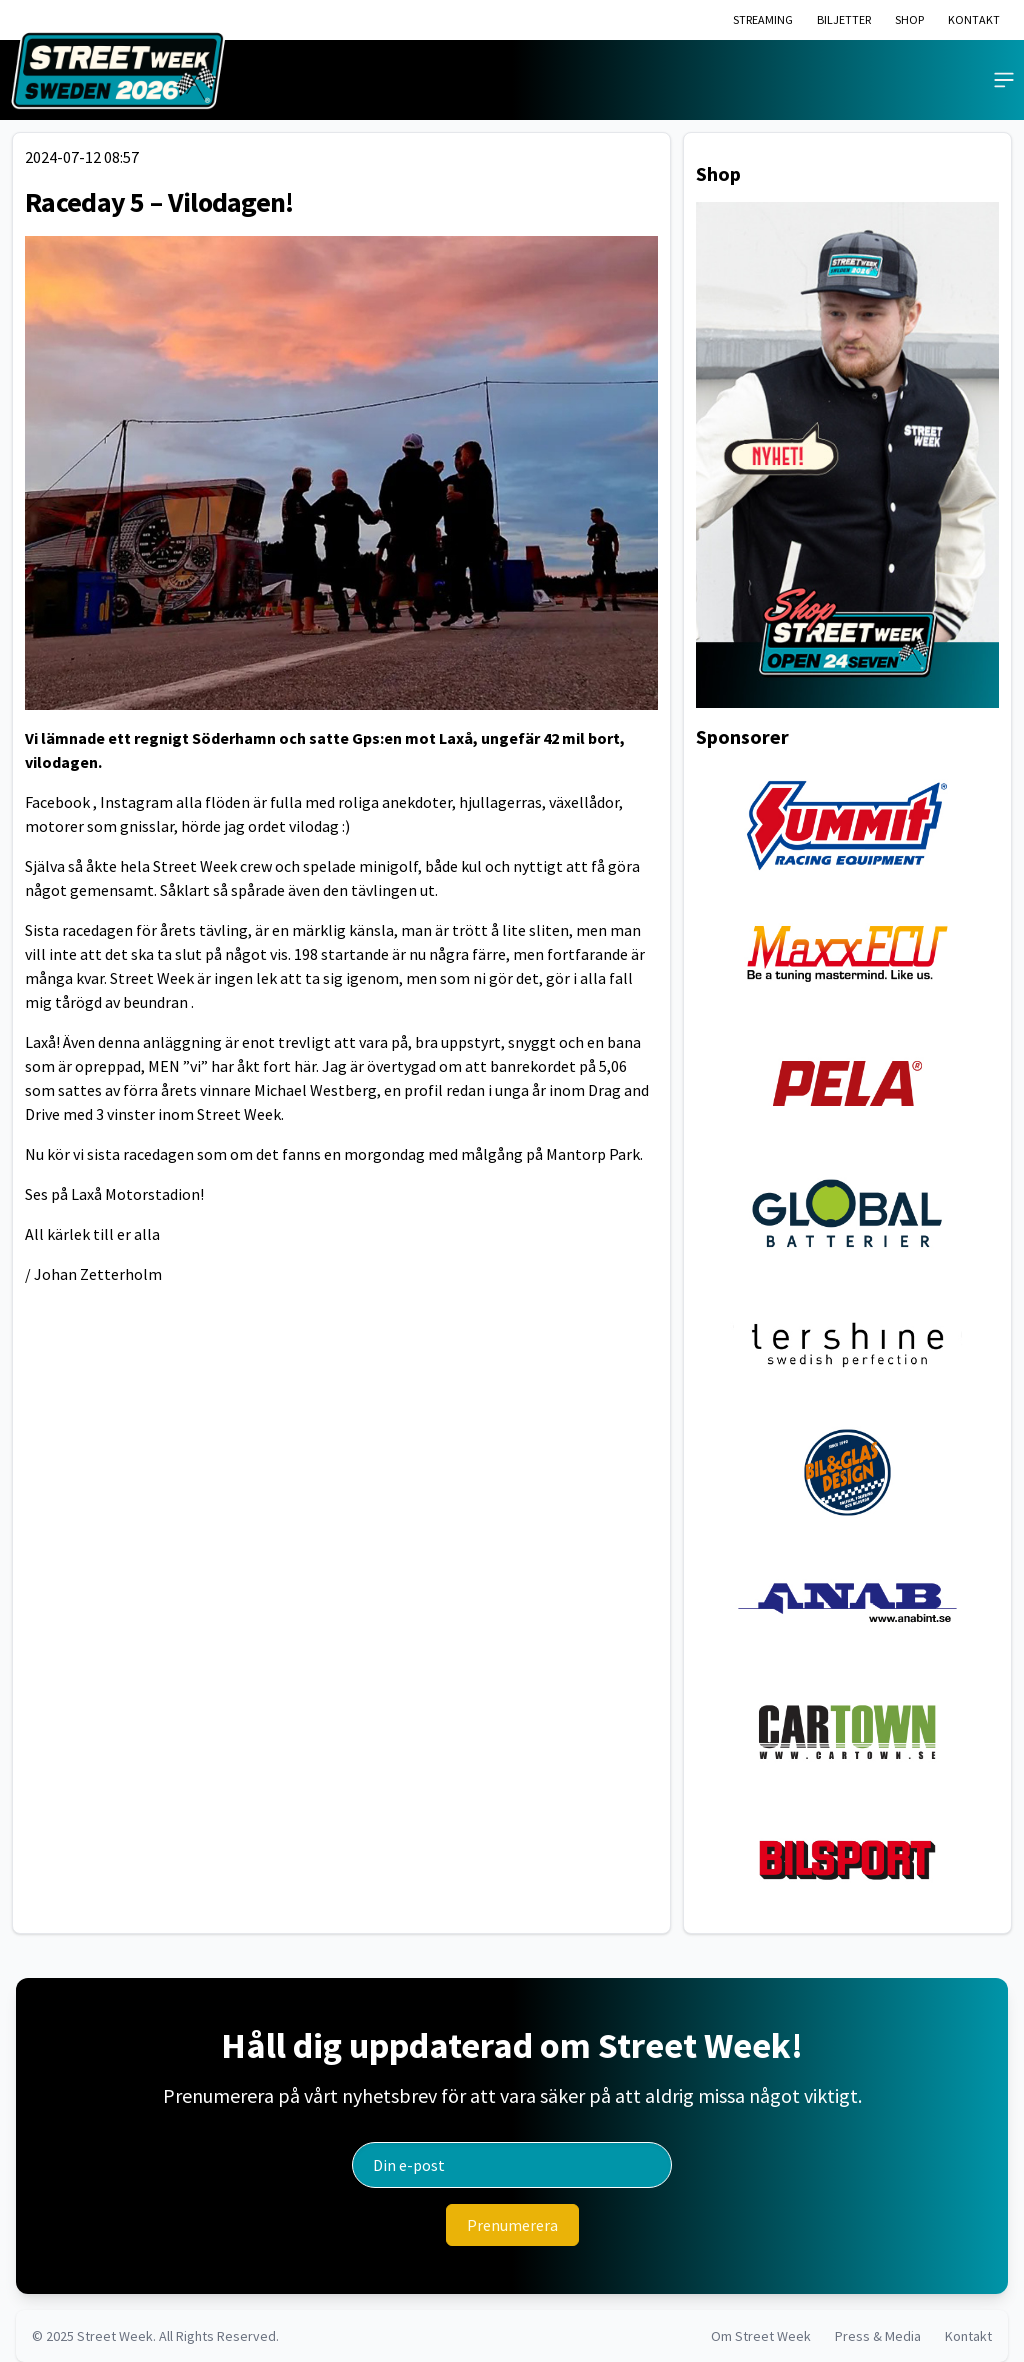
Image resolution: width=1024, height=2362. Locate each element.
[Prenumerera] (512, 2225)
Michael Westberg (315, 1090)
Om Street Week (761, 2336)
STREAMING (763, 19)
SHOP (909, 19)
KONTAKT (974, 19)
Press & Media (878, 2336)
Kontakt (968, 2336)
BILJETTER (844, 19)
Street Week (115, 2336)
